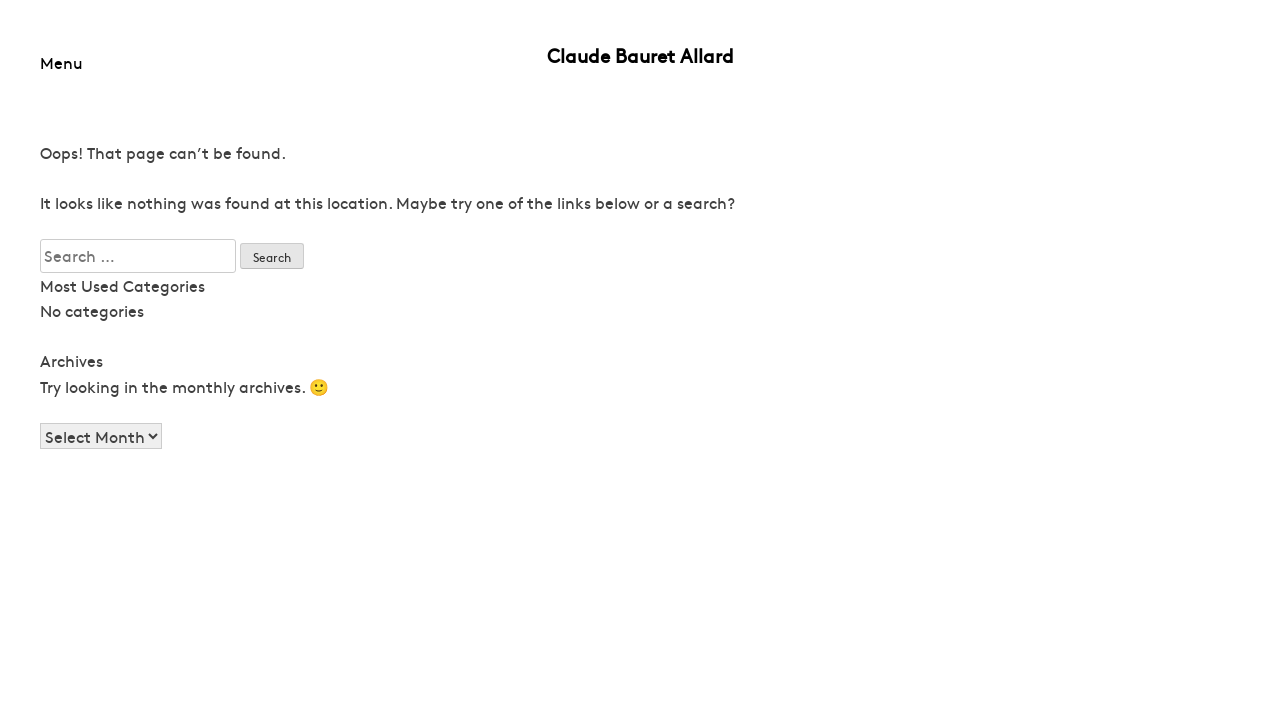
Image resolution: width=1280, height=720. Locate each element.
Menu (61, 62)
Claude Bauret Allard (640, 55)
